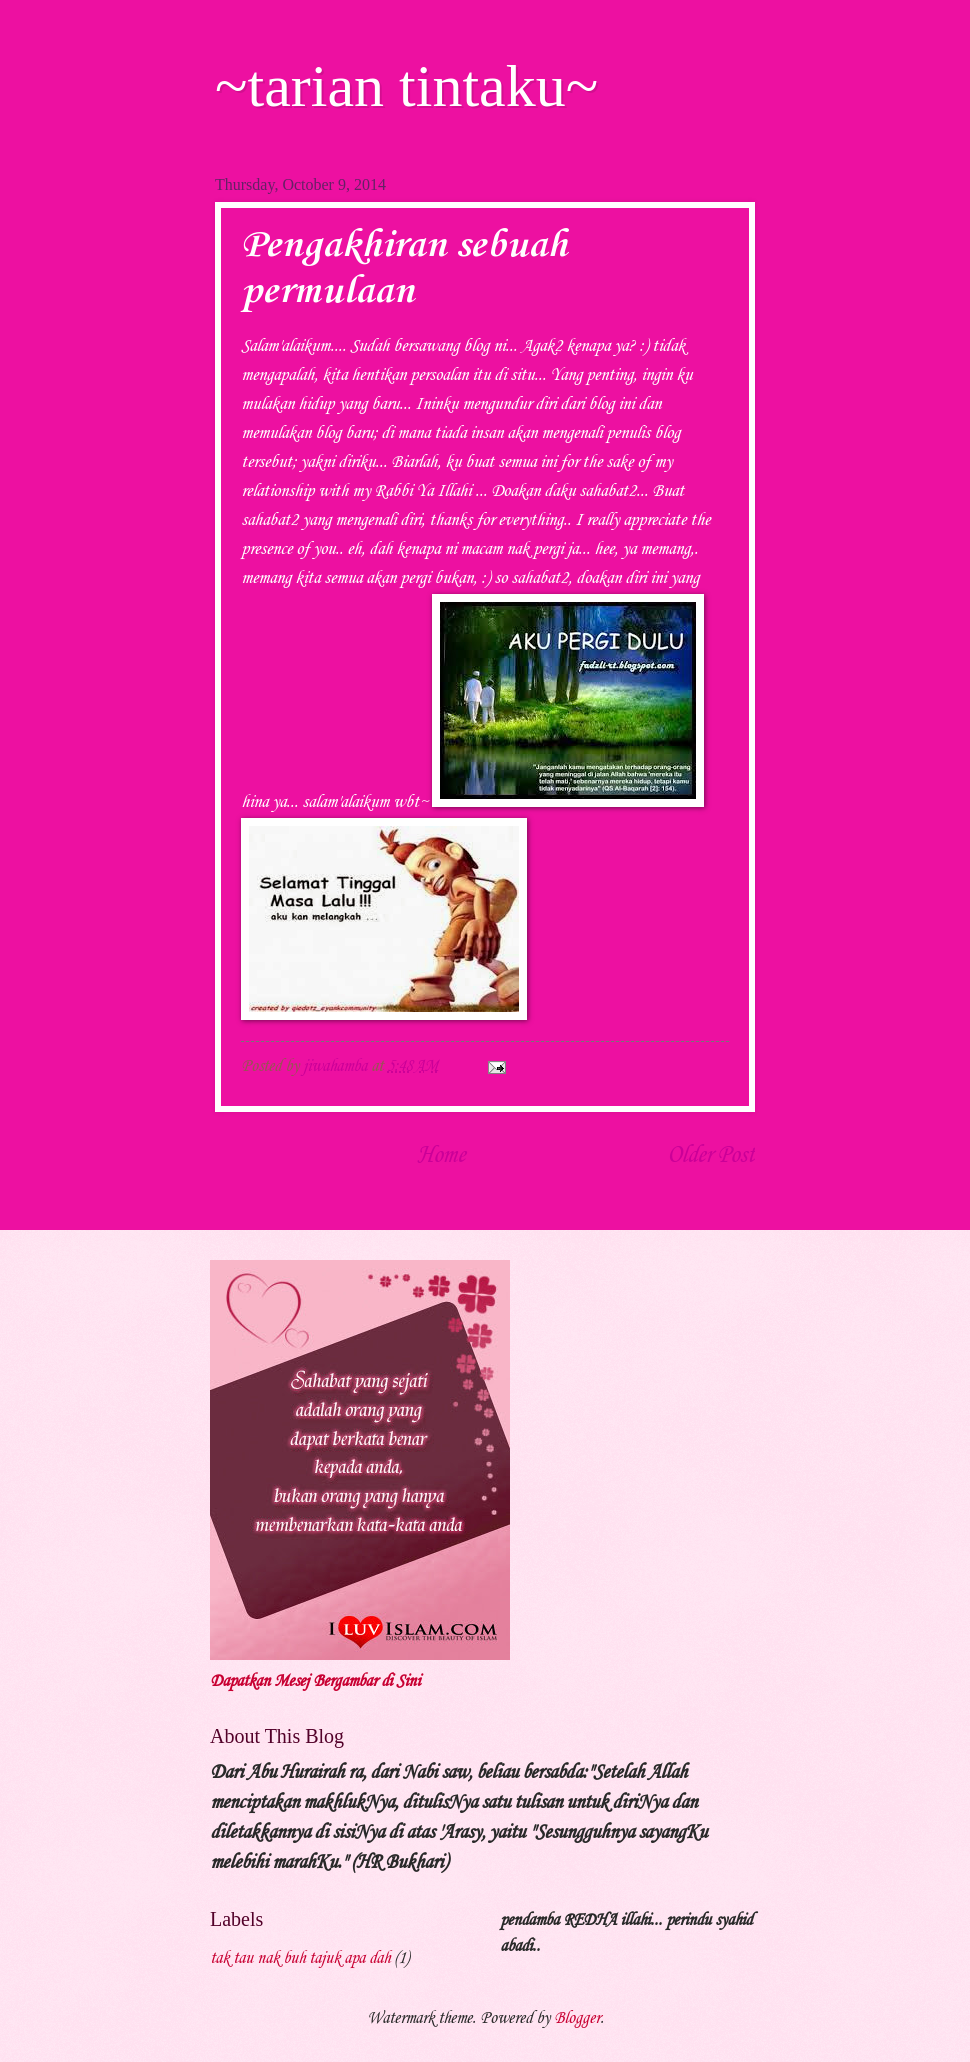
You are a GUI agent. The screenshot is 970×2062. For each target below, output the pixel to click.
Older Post (711, 1156)
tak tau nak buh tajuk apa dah (300, 1958)
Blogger (577, 2018)
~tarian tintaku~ (406, 86)
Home (441, 1156)
